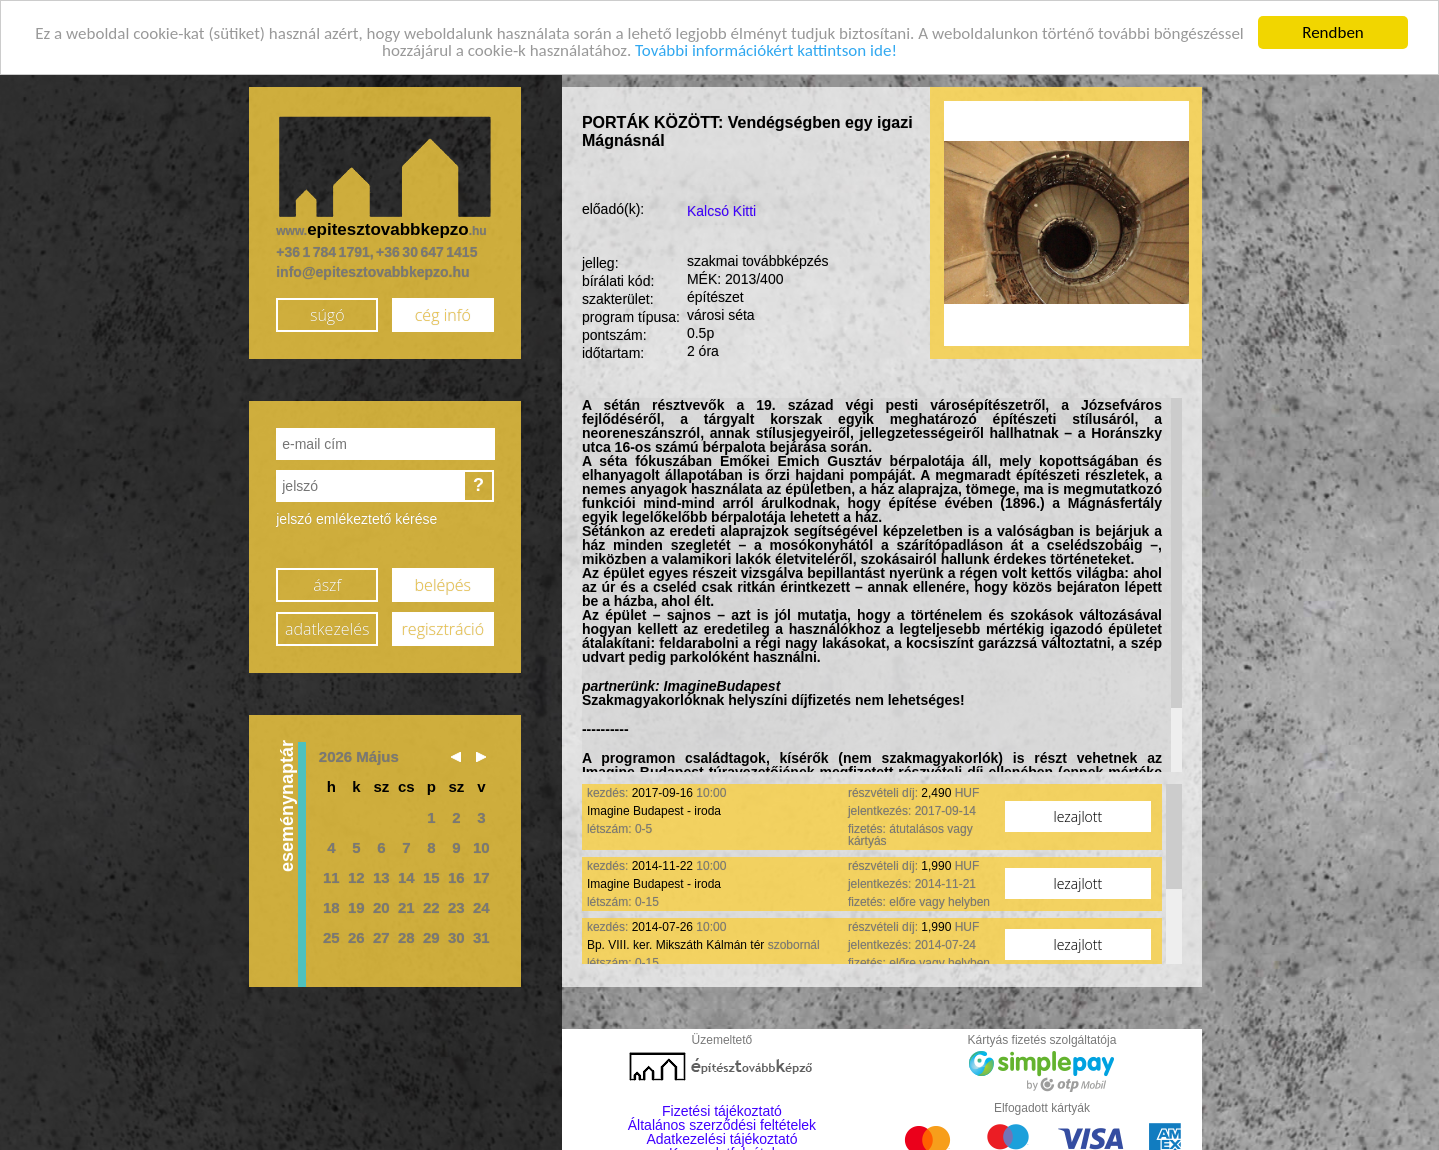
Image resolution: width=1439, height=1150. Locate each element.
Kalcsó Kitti (721, 210)
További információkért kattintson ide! (766, 49)
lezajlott (1078, 815)
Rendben (1333, 31)
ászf (327, 584)
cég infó (443, 314)
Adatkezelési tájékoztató (721, 1138)
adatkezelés (327, 628)
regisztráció (443, 628)
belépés (443, 584)
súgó (327, 314)
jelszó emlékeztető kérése (356, 518)
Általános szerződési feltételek (722, 1124)
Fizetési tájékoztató (722, 1110)
